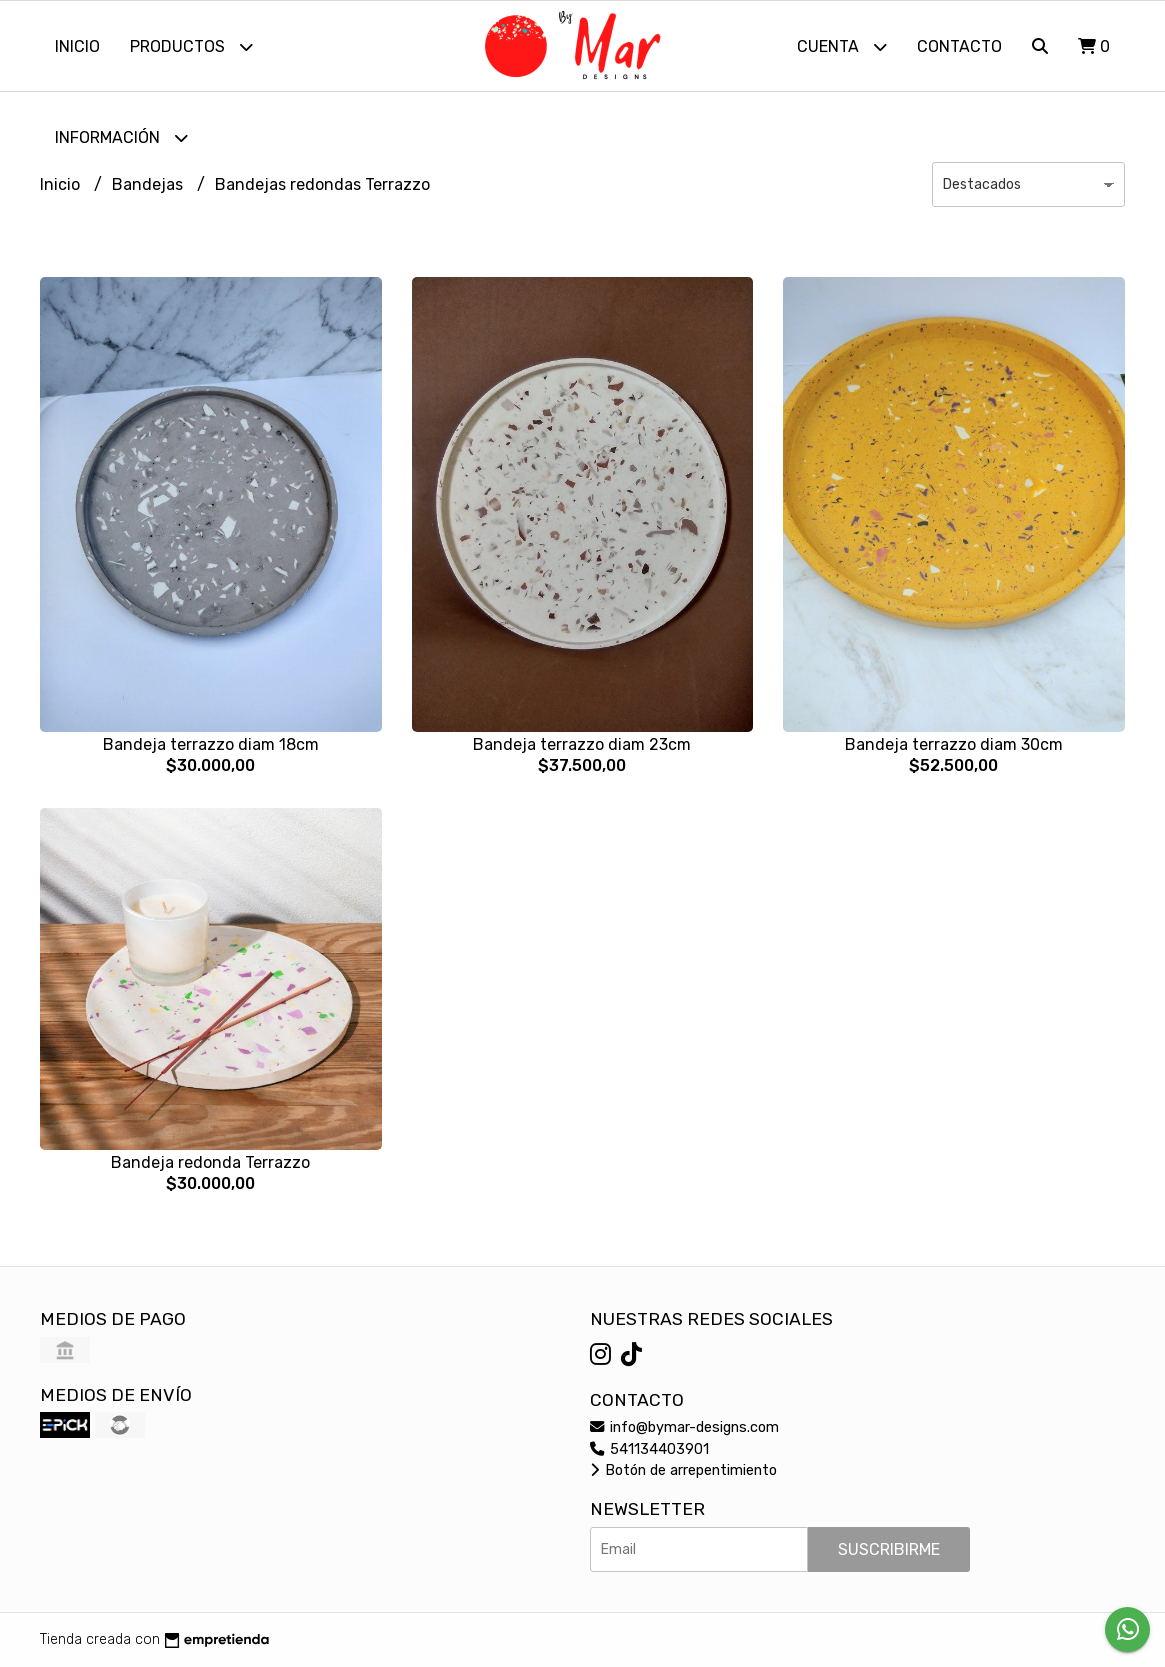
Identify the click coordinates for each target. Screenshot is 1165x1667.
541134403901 (649, 1449)
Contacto (959, 46)
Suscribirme (889, 1549)
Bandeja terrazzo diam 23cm (582, 744)
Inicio (77, 46)
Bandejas (149, 184)
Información (121, 137)
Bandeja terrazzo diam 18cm (211, 744)
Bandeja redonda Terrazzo (210, 1162)
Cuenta (842, 46)
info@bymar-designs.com (684, 1427)
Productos (191, 46)
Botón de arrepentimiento (683, 1470)
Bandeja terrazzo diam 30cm (954, 744)
